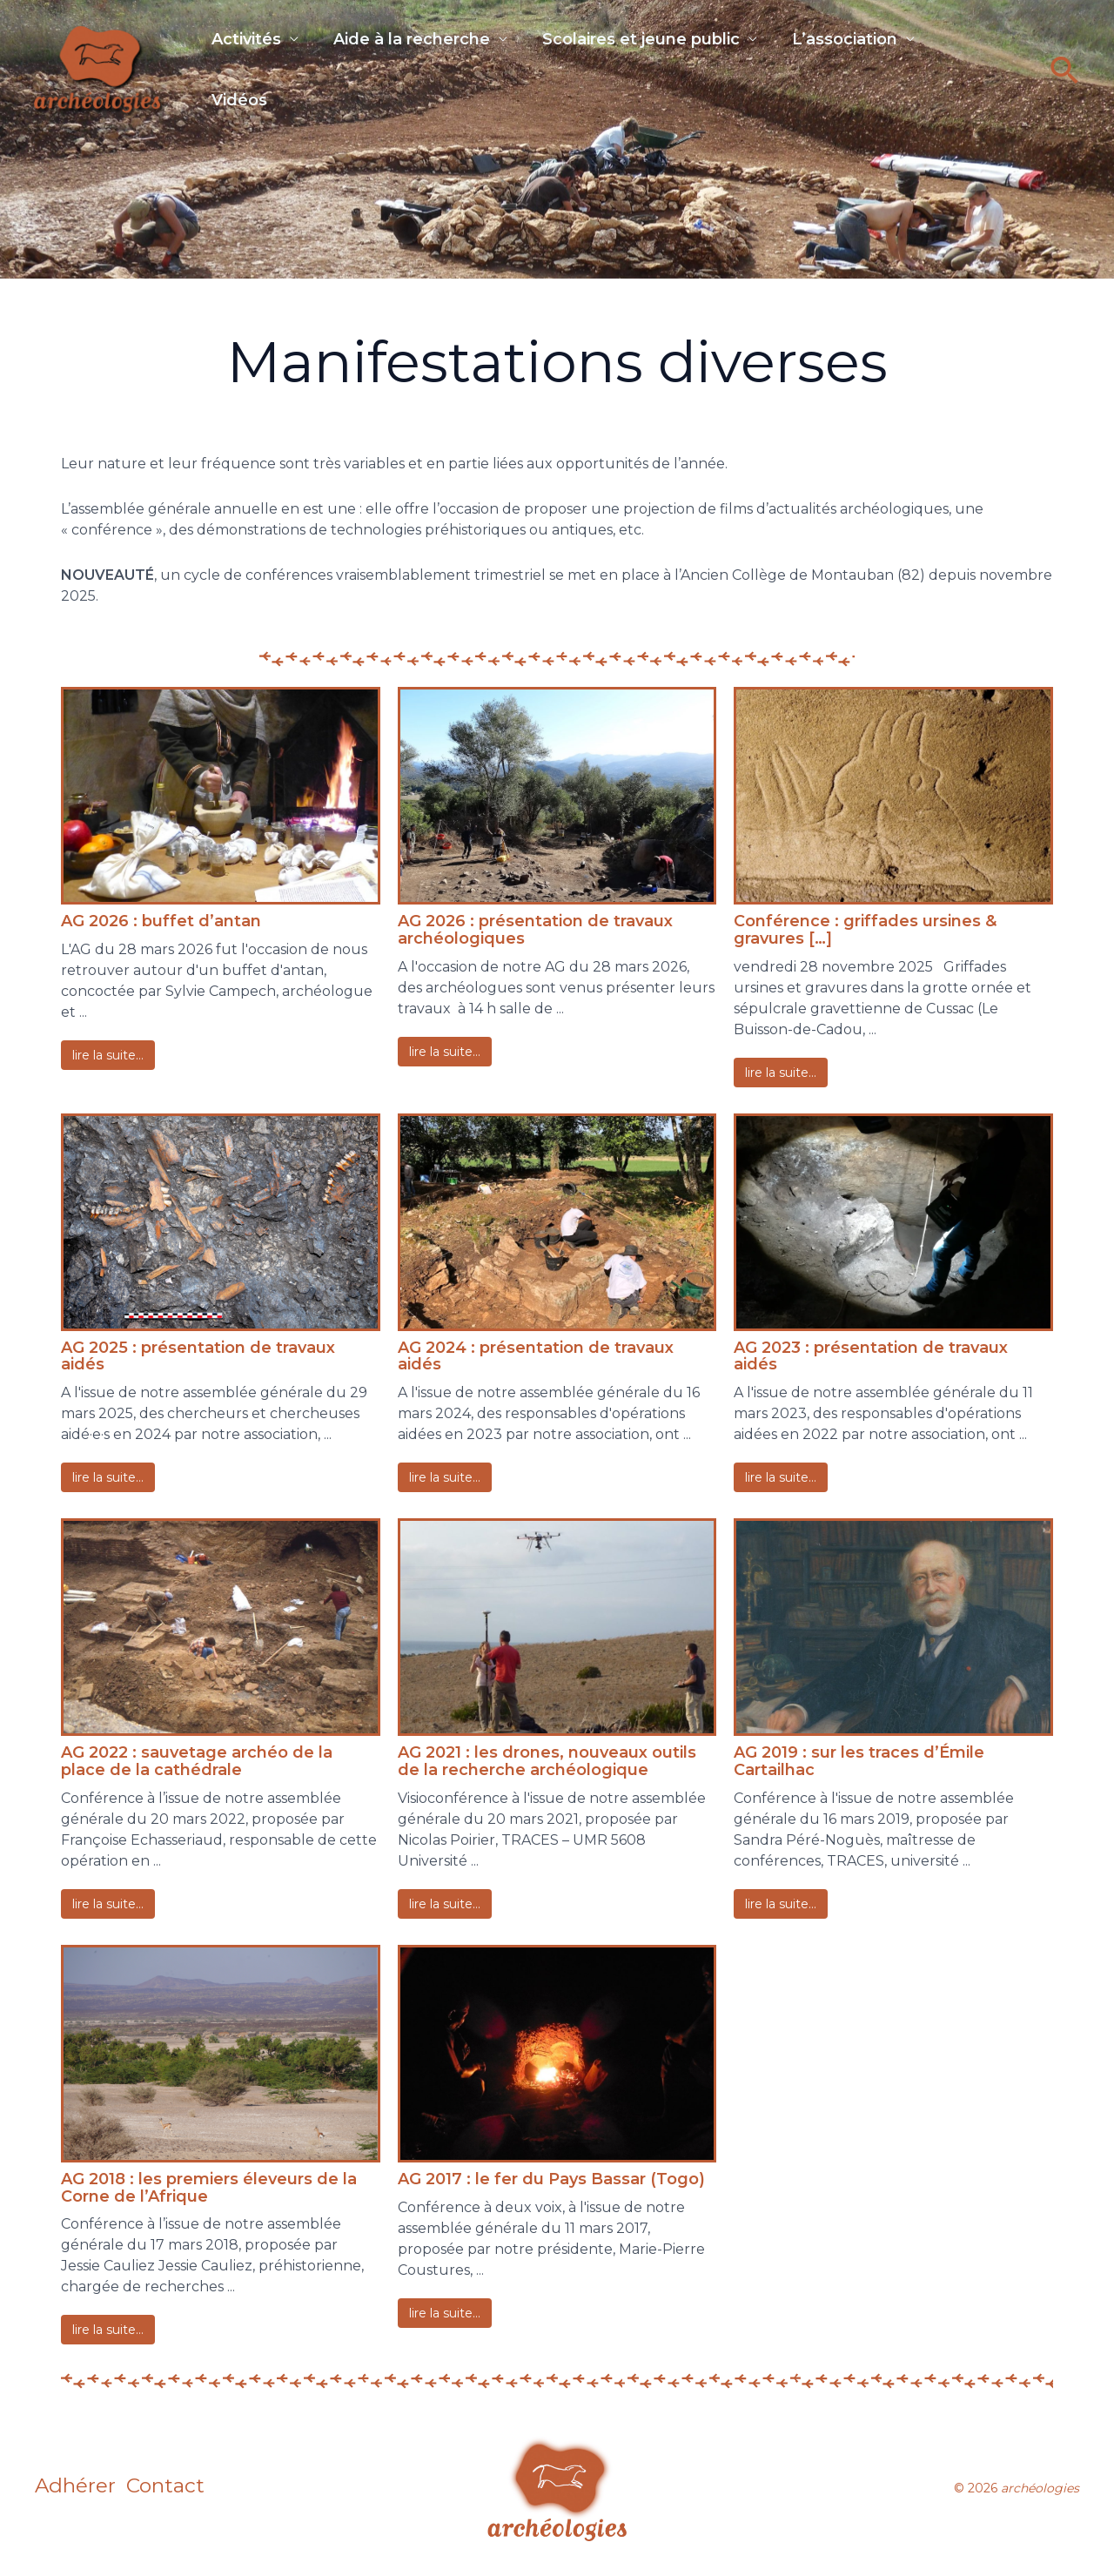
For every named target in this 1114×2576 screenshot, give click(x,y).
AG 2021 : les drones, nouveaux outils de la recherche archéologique (547, 1761)
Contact (179, 2488)
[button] (1065, 80)
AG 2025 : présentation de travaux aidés (198, 1356)
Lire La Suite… (108, 1055)
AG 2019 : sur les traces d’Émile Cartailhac (859, 1761)
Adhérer (76, 2488)
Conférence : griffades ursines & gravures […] (865, 929)
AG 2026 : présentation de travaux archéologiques (535, 929)
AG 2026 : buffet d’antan (161, 921)
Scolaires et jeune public (658, 40)
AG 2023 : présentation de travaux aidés (871, 1356)
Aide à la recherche (420, 40)
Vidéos (239, 112)
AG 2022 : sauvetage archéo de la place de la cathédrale (196, 1761)
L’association (870, 40)
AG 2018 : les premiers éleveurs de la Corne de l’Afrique (209, 2187)
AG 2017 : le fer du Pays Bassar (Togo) (551, 2179)
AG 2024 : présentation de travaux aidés (536, 1356)
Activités (246, 40)
